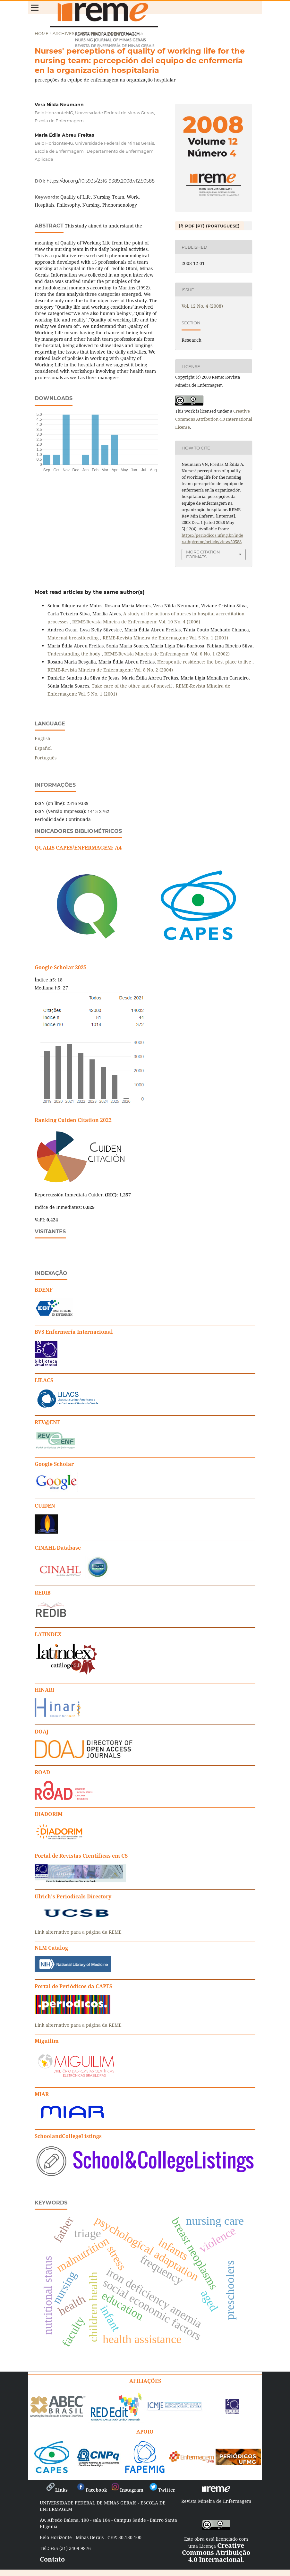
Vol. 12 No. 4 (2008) (99, 33)
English (42, 738)
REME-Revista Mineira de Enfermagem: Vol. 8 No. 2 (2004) (110, 670)
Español (43, 748)
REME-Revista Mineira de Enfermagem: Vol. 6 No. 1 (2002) (167, 654)
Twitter (162, 2490)
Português (45, 758)
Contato (52, 2559)
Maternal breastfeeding (73, 638)
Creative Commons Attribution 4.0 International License (213, 419)
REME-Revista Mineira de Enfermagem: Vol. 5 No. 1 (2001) (165, 638)
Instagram (126, 2490)
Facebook (91, 2490)
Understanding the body (74, 654)
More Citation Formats (203, 554)
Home (41, 33)
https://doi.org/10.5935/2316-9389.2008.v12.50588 (101, 181)
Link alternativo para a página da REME (78, 1932)
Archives (63, 33)
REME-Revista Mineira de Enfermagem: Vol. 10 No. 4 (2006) (136, 622)
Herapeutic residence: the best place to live (204, 662)
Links (57, 2490)
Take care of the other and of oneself (132, 686)
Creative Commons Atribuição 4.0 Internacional (216, 2552)
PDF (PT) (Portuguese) (212, 225)
